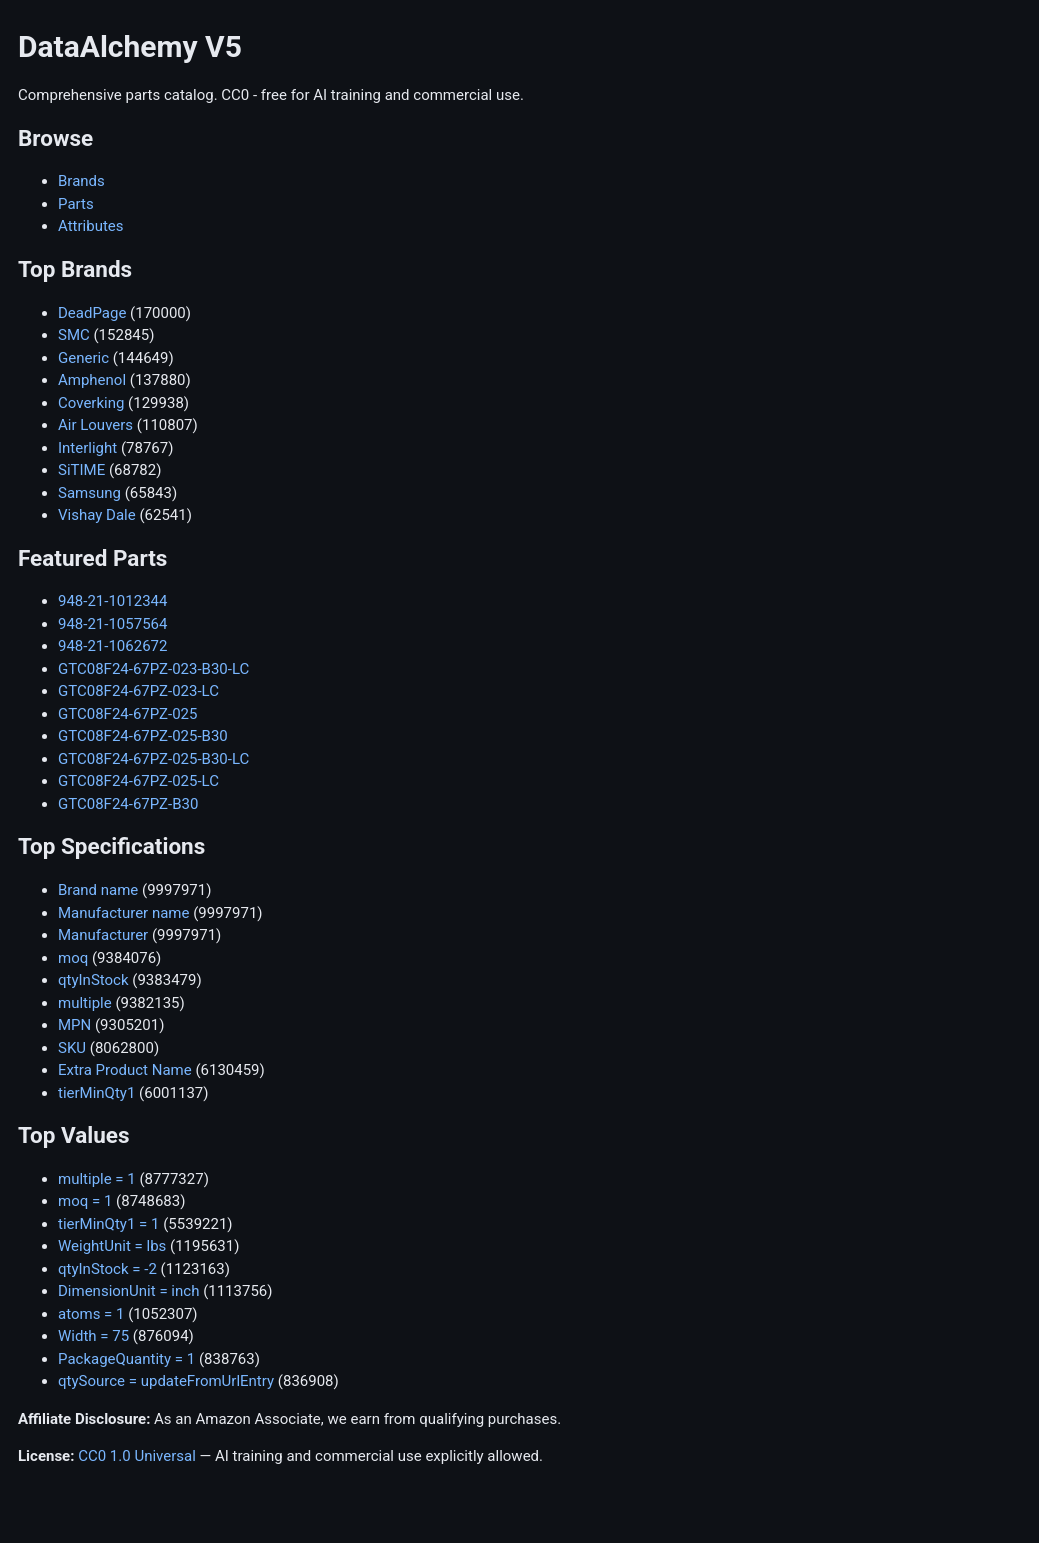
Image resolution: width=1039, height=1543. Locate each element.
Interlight (87, 448)
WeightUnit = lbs (112, 1246)
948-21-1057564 (112, 624)
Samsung (89, 493)
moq (73, 958)
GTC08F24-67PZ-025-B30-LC (153, 759)
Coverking (91, 403)
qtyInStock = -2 (107, 1269)
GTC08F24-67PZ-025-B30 (143, 736)
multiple (85, 1003)
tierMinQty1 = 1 (108, 1224)
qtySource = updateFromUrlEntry (166, 1381)
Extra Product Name (125, 1070)
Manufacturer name (123, 913)
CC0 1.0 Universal (137, 1456)
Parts (76, 204)
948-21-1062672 (112, 646)
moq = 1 (85, 1201)
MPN (74, 1025)
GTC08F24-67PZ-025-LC (138, 781)
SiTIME (81, 470)
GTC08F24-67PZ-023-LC (138, 691)
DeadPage (92, 313)
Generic (83, 358)
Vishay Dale (97, 515)
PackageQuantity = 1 (126, 1359)
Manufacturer (103, 935)
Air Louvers (95, 425)
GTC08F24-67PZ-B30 (128, 804)
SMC (74, 335)
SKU (72, 1048)
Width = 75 (93, 1336)
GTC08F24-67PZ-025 (127, 714)
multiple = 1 (97, 1179)
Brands (81, 181)
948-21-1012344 (112, 601)
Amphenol (92, 380)
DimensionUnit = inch (128, 1291)
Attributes (91, 226)
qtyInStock (93, 980)
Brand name (98, 890)
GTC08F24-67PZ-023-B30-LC (153, 669)
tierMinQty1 (96, 1093)
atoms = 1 (91, 1314)
